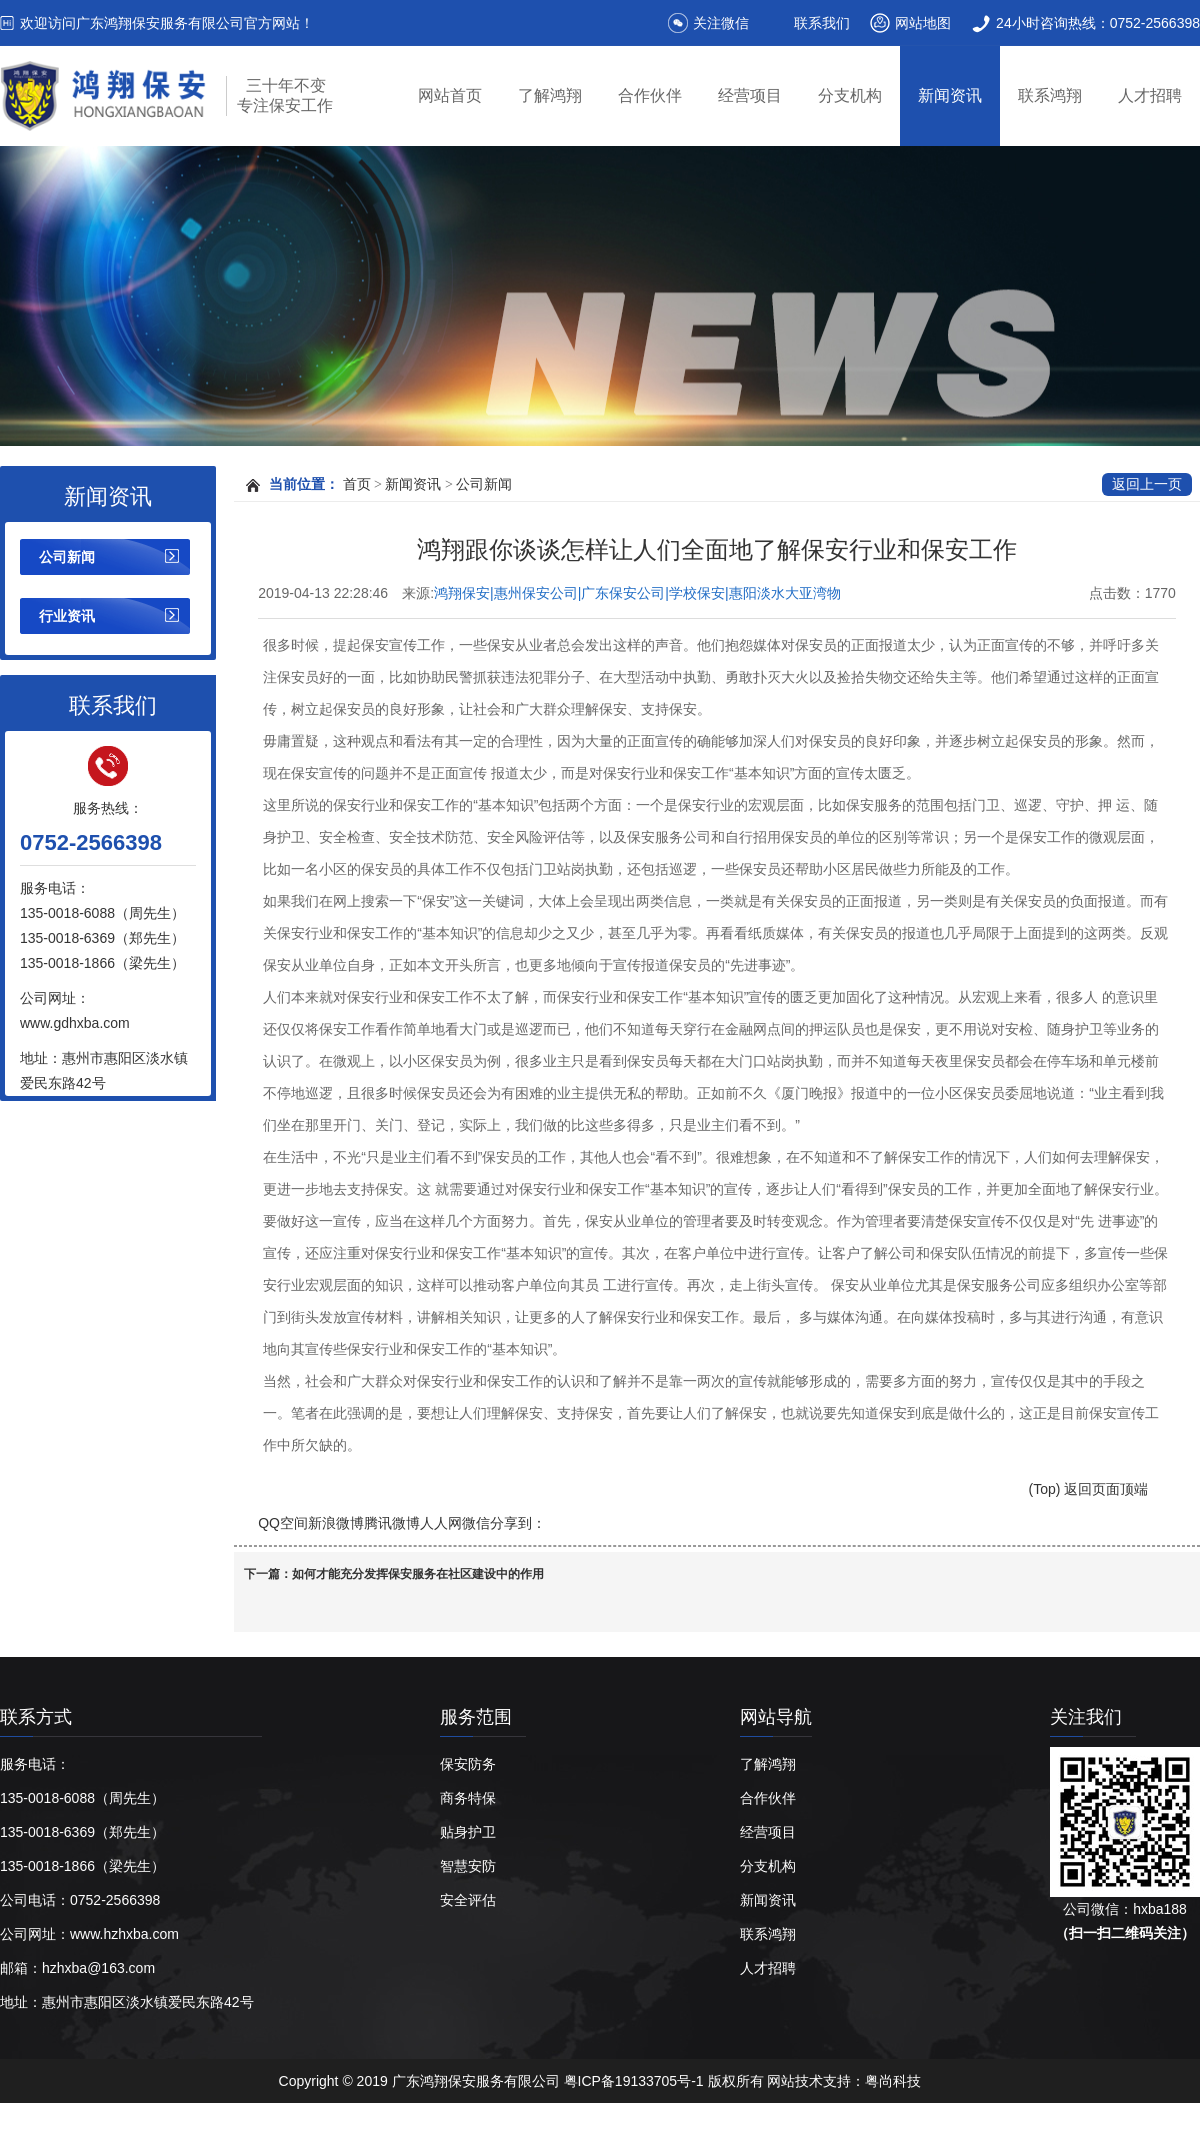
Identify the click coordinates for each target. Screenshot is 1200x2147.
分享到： (518, 1523)
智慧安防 (468, 1866)
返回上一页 (1147, 484)
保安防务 (468, 1764)
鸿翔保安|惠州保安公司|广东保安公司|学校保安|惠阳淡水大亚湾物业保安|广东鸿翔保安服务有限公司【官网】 (637, 594)
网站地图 (923, 23)
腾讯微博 (392, 1523)
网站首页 (450, 95)
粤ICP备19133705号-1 (636, 2081)
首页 (357, 484)
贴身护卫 (468, 1832)
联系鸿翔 (1050, 95)
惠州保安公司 (353, 2125)
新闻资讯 (950, 95)
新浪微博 (336, 1523)
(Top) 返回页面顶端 (1089, 1489)
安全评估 (468, 1900)
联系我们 (822, 23)
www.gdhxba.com (75, 1023)
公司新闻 (67, 557)
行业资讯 (67, 616)
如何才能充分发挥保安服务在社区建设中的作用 (418, 1574)
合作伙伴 (650, 95)
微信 (476, 1523)
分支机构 (850, 95)
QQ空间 (283, 1523)
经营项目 (750, 95)
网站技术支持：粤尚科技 (844, 2081)
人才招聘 (1150, 95)
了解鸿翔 (550, 95)
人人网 (441, 1523)
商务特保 (468, 1798)
